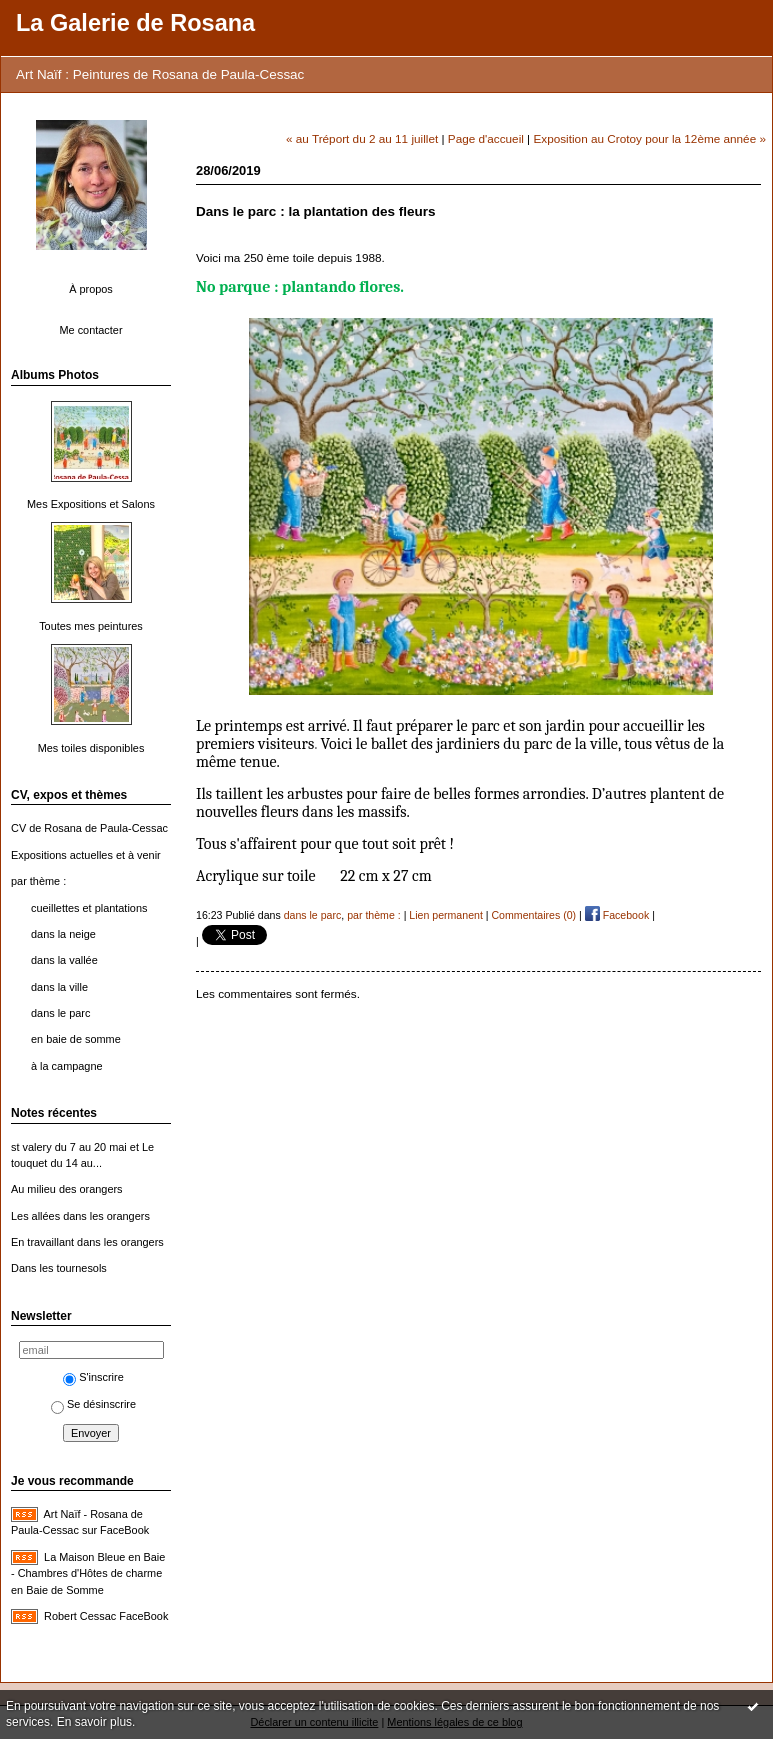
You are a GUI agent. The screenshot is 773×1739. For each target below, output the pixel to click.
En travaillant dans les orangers (87, 1242)
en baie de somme (76, 1039)
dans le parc (60, 1013)
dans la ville (59, 987)
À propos (91, 289)
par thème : (38, 881)
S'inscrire (93, 1377)
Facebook (617, 915)
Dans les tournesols (59, 1268)
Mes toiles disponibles (91, 748)
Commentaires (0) (533, 915)
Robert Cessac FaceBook (106, 1616)
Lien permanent (446, 915)
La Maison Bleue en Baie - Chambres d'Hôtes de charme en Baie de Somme (88, 1573)
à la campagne (67, 1066)
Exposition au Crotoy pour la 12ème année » (649, 138)
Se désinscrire (93, 1404)
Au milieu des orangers (67, 1189)
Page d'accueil (486, 138)
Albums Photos (55, 375)
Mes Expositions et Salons (91, 504)
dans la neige (63, 934)
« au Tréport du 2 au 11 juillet (362, 138)
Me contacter (90, 330)
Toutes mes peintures (91, 626)
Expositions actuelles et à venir (86, 855)
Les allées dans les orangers (80, 1216)
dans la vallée (64, 960)
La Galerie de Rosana (135, 23)
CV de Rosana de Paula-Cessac (89, 828)
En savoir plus (94, 1722)
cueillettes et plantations (89, 908)
